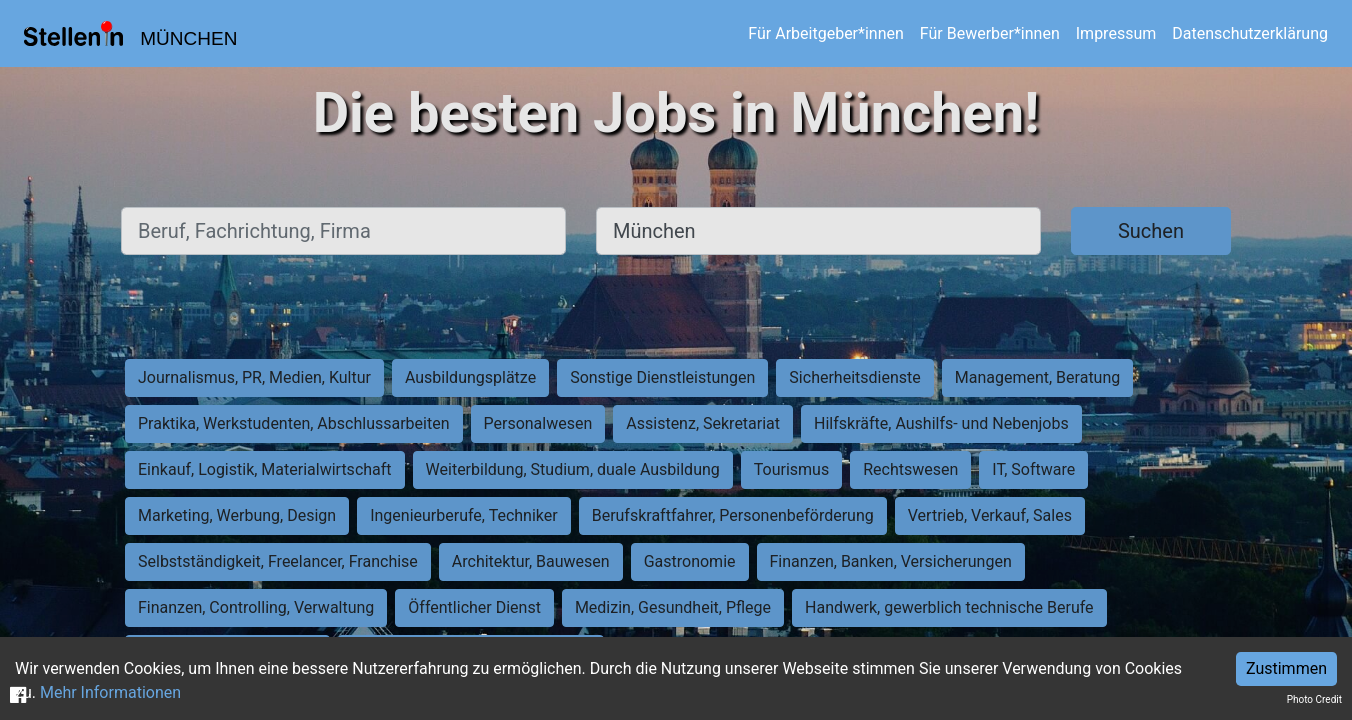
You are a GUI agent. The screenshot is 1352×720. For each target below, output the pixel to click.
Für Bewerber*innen (990, 33)
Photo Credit (1314, 699)
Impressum (1116, 33)
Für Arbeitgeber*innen (825, 33)
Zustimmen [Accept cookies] (1286, 668)
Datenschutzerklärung (1250, 33)
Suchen (1151, 231)
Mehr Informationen (110, 692)
